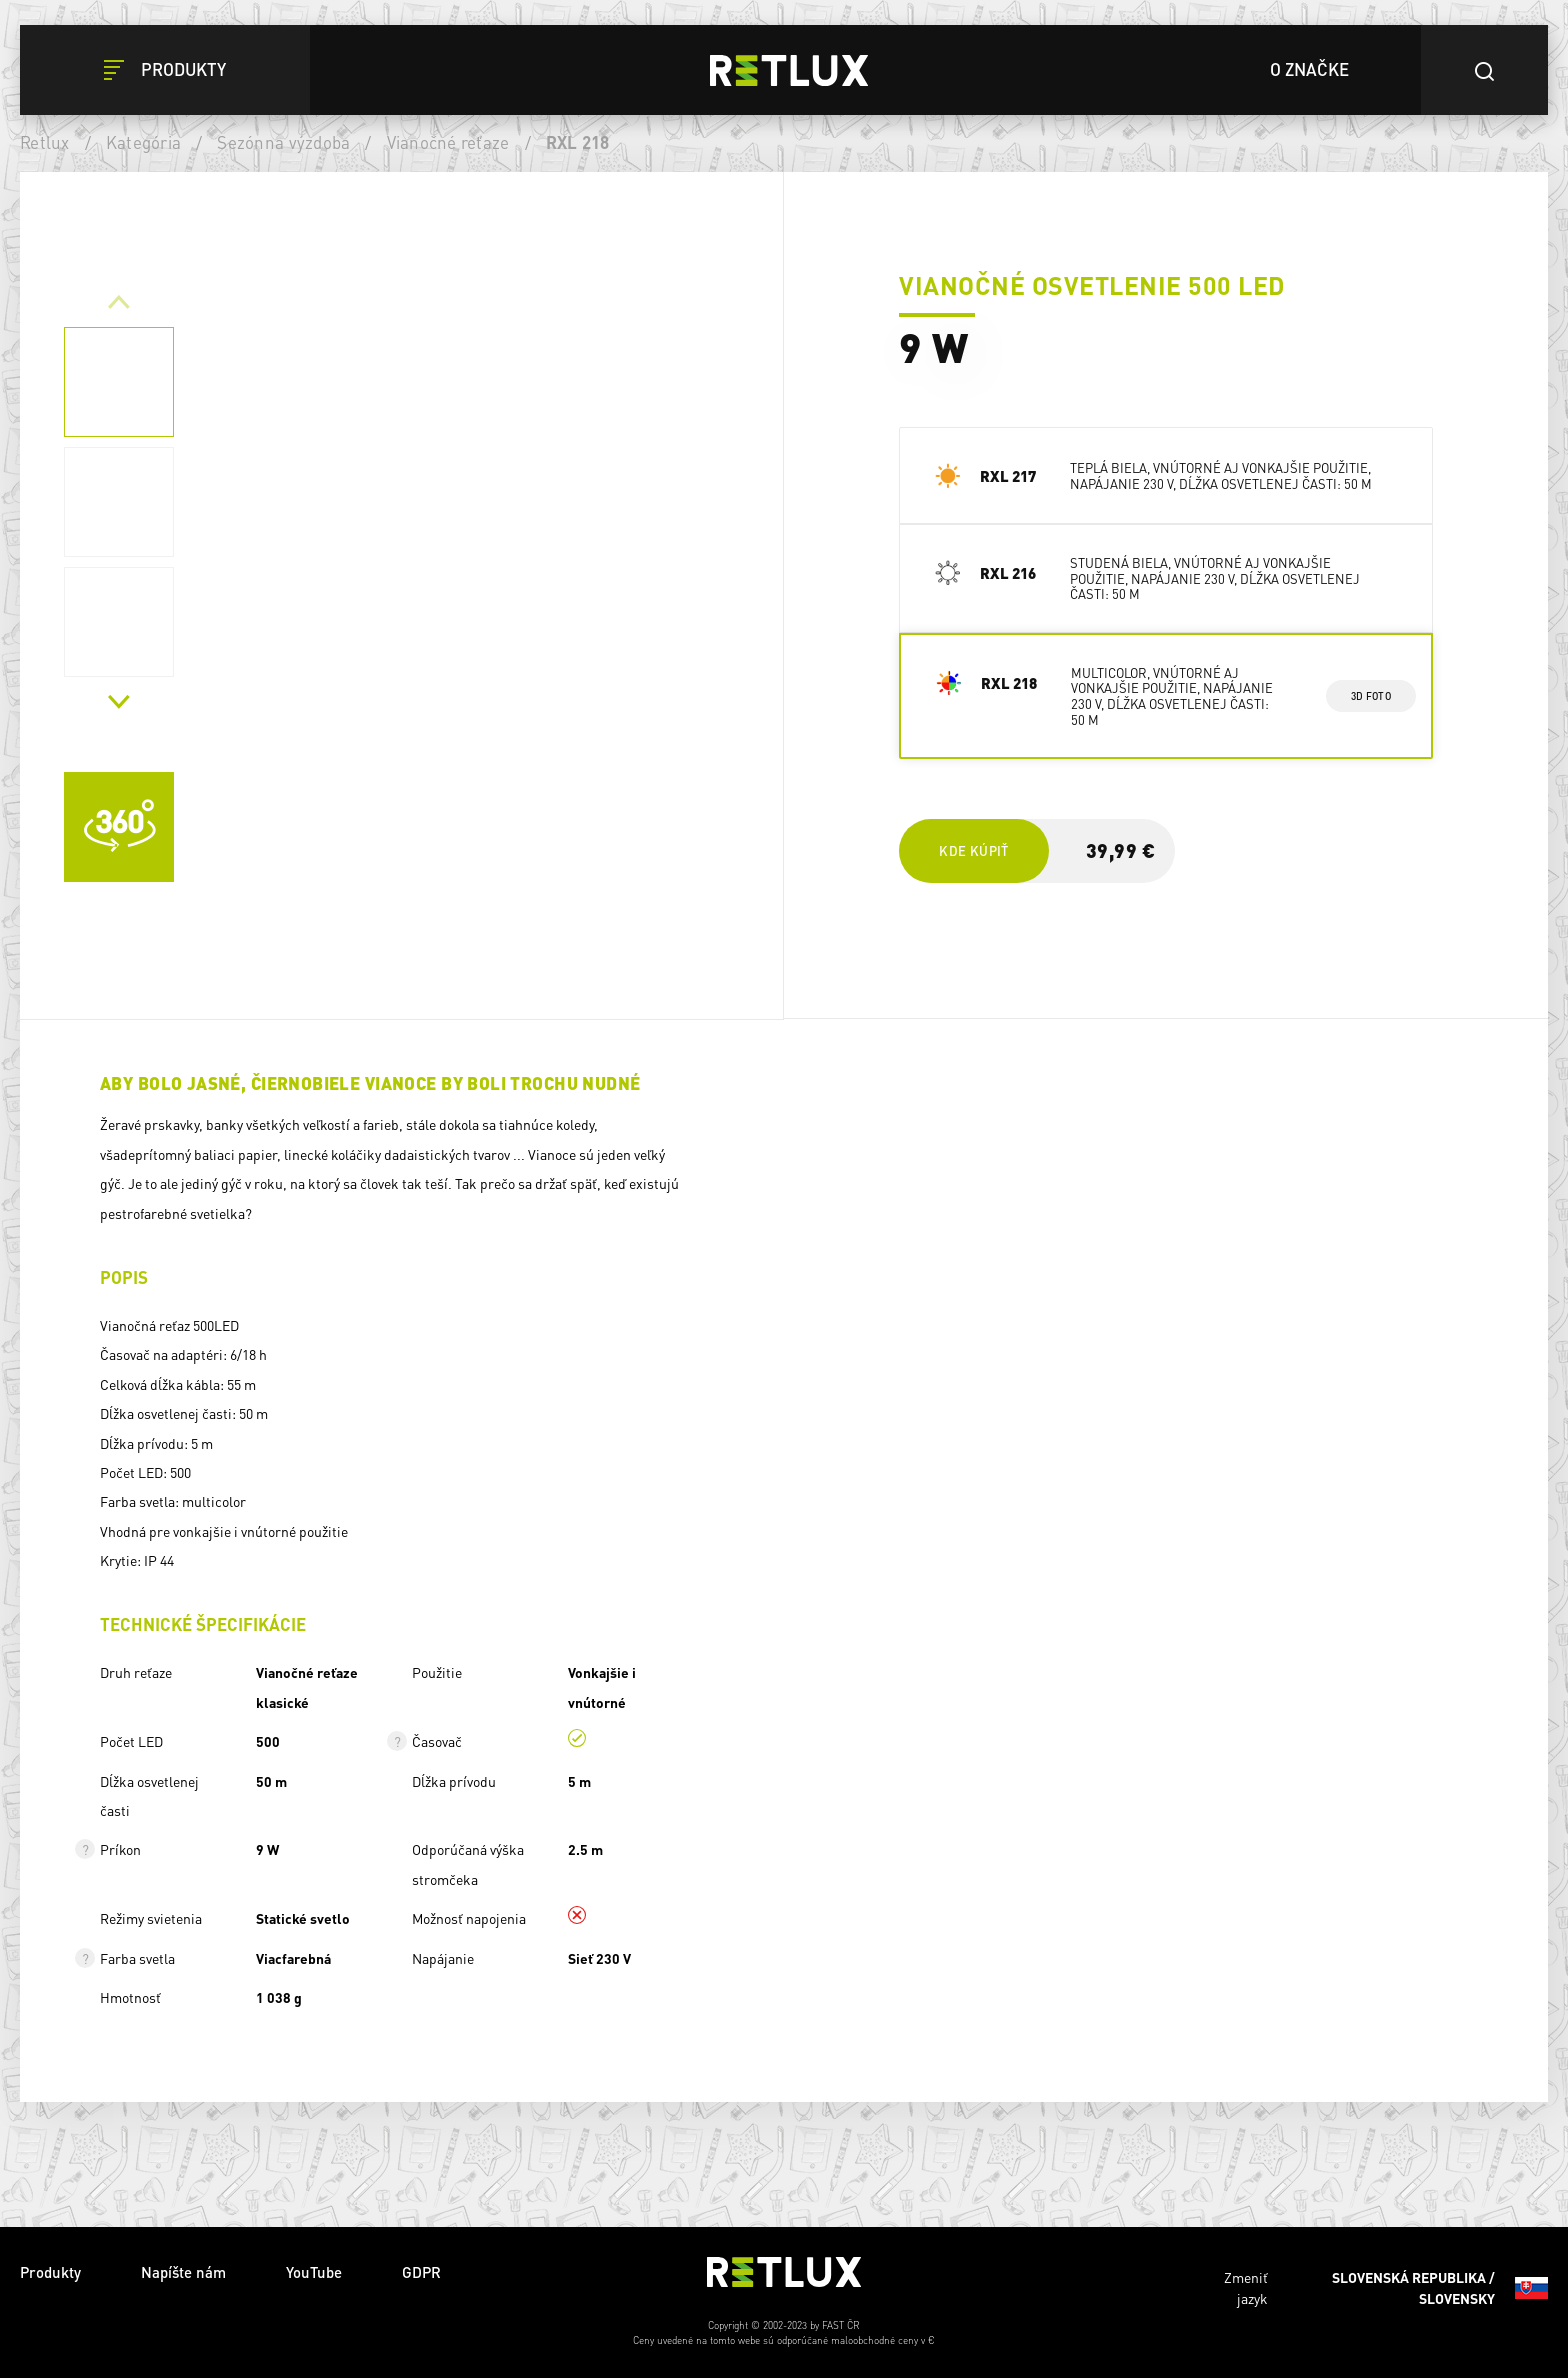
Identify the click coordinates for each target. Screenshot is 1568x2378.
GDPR (421, 2272)
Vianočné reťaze (448, 142)
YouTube (314, 2272)
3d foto (1370, 696)
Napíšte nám (183, 2272)
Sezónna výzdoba (283, 142)
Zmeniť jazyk (1386, 2288)
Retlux (45, 142)
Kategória (143, 142)
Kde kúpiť (973, 850)
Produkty (50, 2272)
